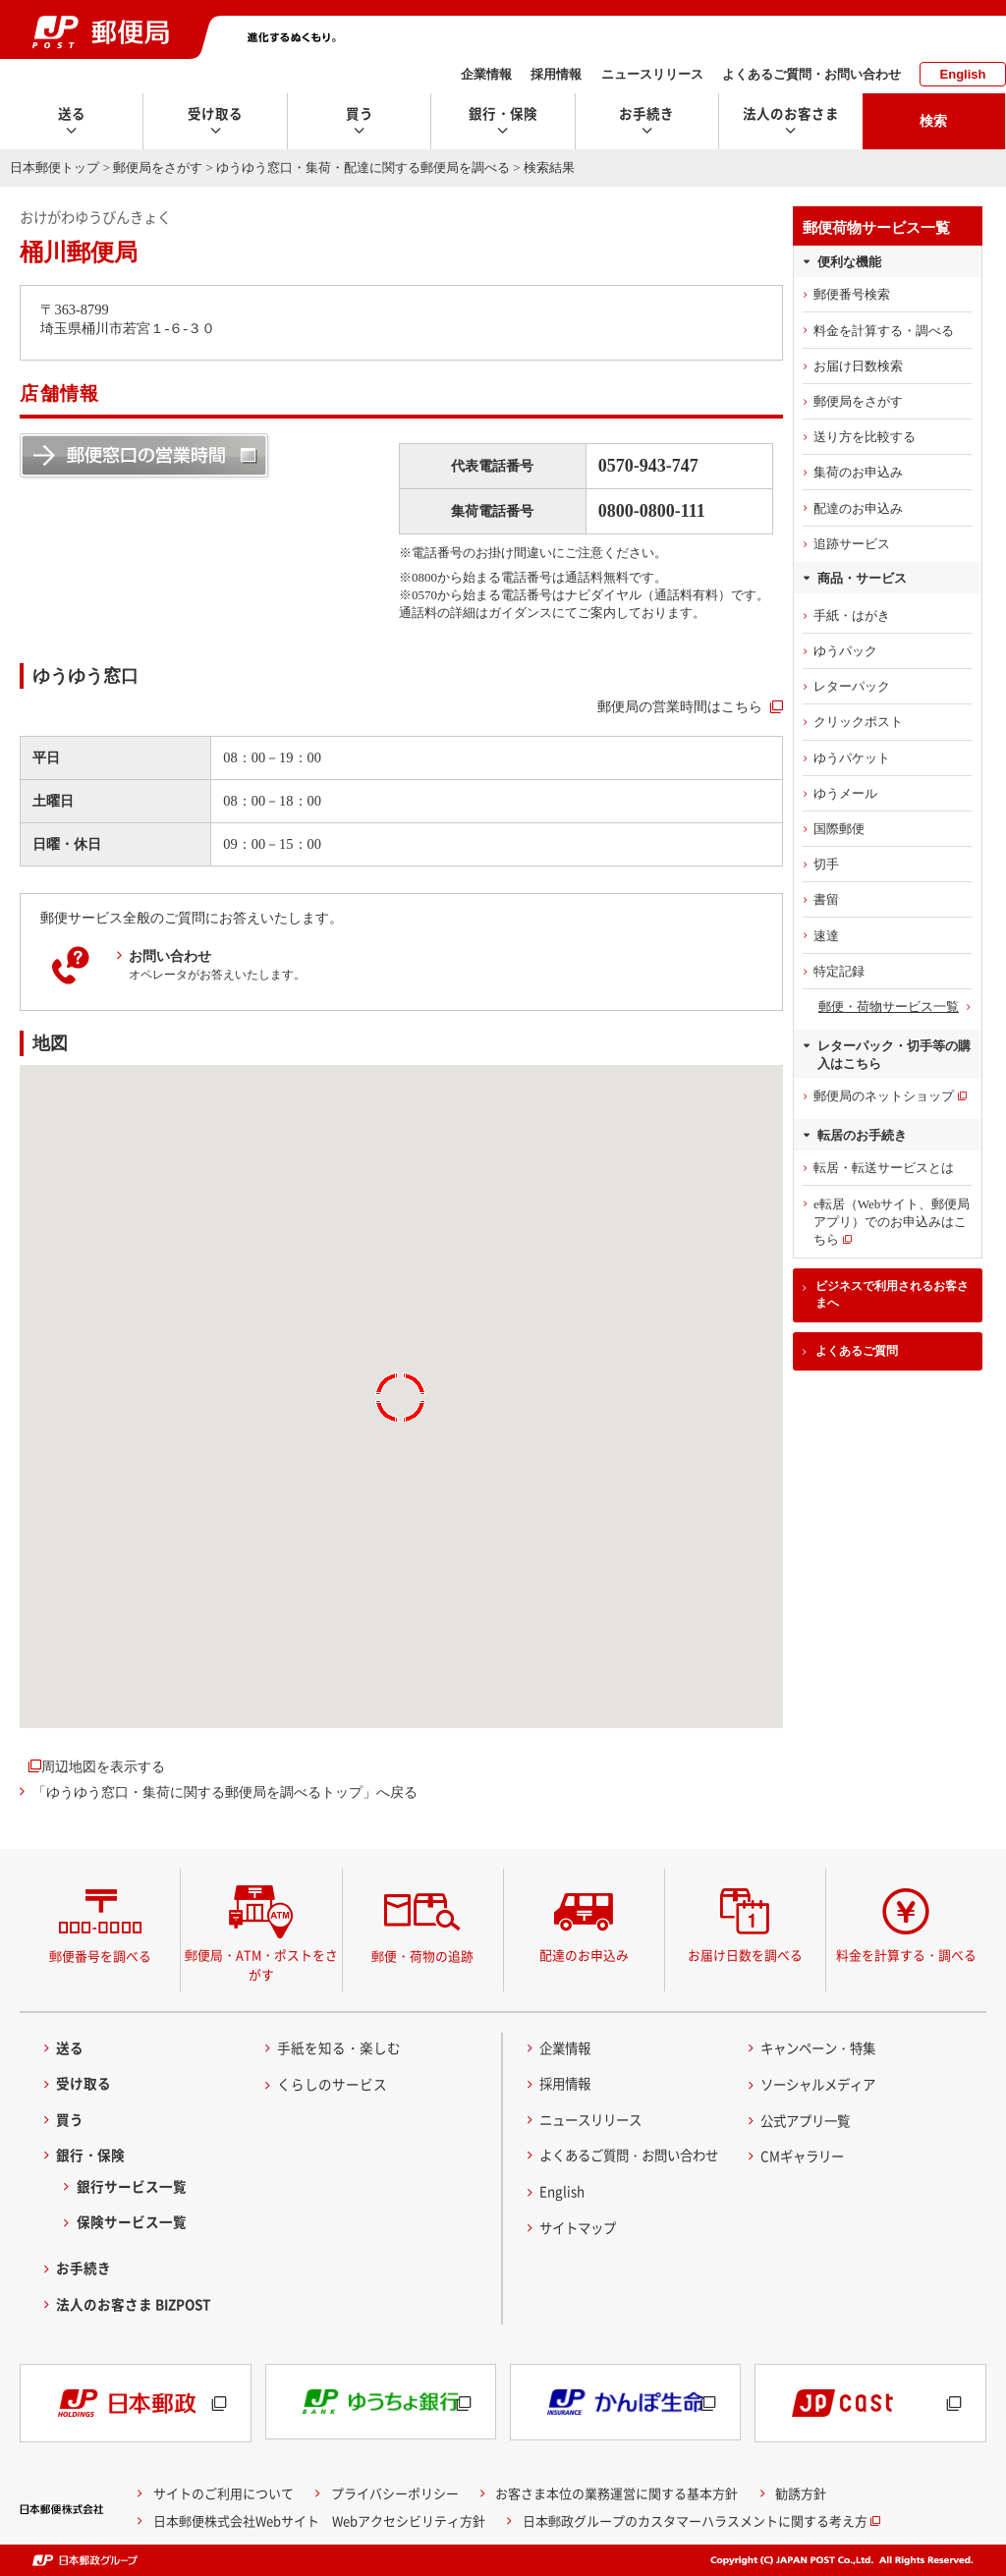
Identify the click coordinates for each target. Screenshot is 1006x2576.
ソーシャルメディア (822, 2084)
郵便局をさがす (157, 167)
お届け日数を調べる (745, 1954)
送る (70, 2047)
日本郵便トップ (54, 167)
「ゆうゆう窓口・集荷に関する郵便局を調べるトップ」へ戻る (225, 1792)
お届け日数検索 (858, 366)
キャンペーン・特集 (822, 2047)
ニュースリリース (652, 74)
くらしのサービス (332, 2084)
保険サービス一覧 (132, 2221)
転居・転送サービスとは (883, 1167)
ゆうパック (845, 651)
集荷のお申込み (858, 472)
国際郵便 (839, 828)
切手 (826, 864)
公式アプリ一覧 (808, 2120)
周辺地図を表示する (103, 1766)
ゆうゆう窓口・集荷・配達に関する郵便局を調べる (363, 167)
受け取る (83, 2083)
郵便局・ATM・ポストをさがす (261, 1964)
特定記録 (839, 971)
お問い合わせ (170, 956)
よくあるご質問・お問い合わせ (811, 74)
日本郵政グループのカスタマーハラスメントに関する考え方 (695, 2520)
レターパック (851, 686)
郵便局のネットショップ (883, 1096)
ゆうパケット (851, 758)
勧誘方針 (800, 2493)
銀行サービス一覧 (132, 2186)
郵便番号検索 (851, 294)
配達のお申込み (858, 508)
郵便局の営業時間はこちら (679, 706)
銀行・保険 (90, 2154)
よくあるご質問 (856, 1351)
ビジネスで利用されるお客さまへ (892, 1294)
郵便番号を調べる (100, 1955)
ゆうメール (845, 793)
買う (70, 2119)
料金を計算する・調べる (883, 330)
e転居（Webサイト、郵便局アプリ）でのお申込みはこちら (891, 1222)
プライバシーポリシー (395, 2493)
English (963, 74)
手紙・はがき (851, 615)
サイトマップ (580, 2227)
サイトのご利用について (223, 2493)
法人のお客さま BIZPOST (133, 2304)
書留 (826, 899)
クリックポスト (858, 721)
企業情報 (486, 74)
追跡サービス (851, 543)
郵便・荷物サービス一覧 (888, 1006)
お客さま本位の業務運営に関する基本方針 (616, 2493)
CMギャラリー (804, 2155)
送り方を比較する (864, 436)
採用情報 (556, 74)
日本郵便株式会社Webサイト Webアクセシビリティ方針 (319, 2520)
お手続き (83, 2267)
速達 (826, 935)
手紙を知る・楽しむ (339, 2047)
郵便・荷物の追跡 (422, 1955)
